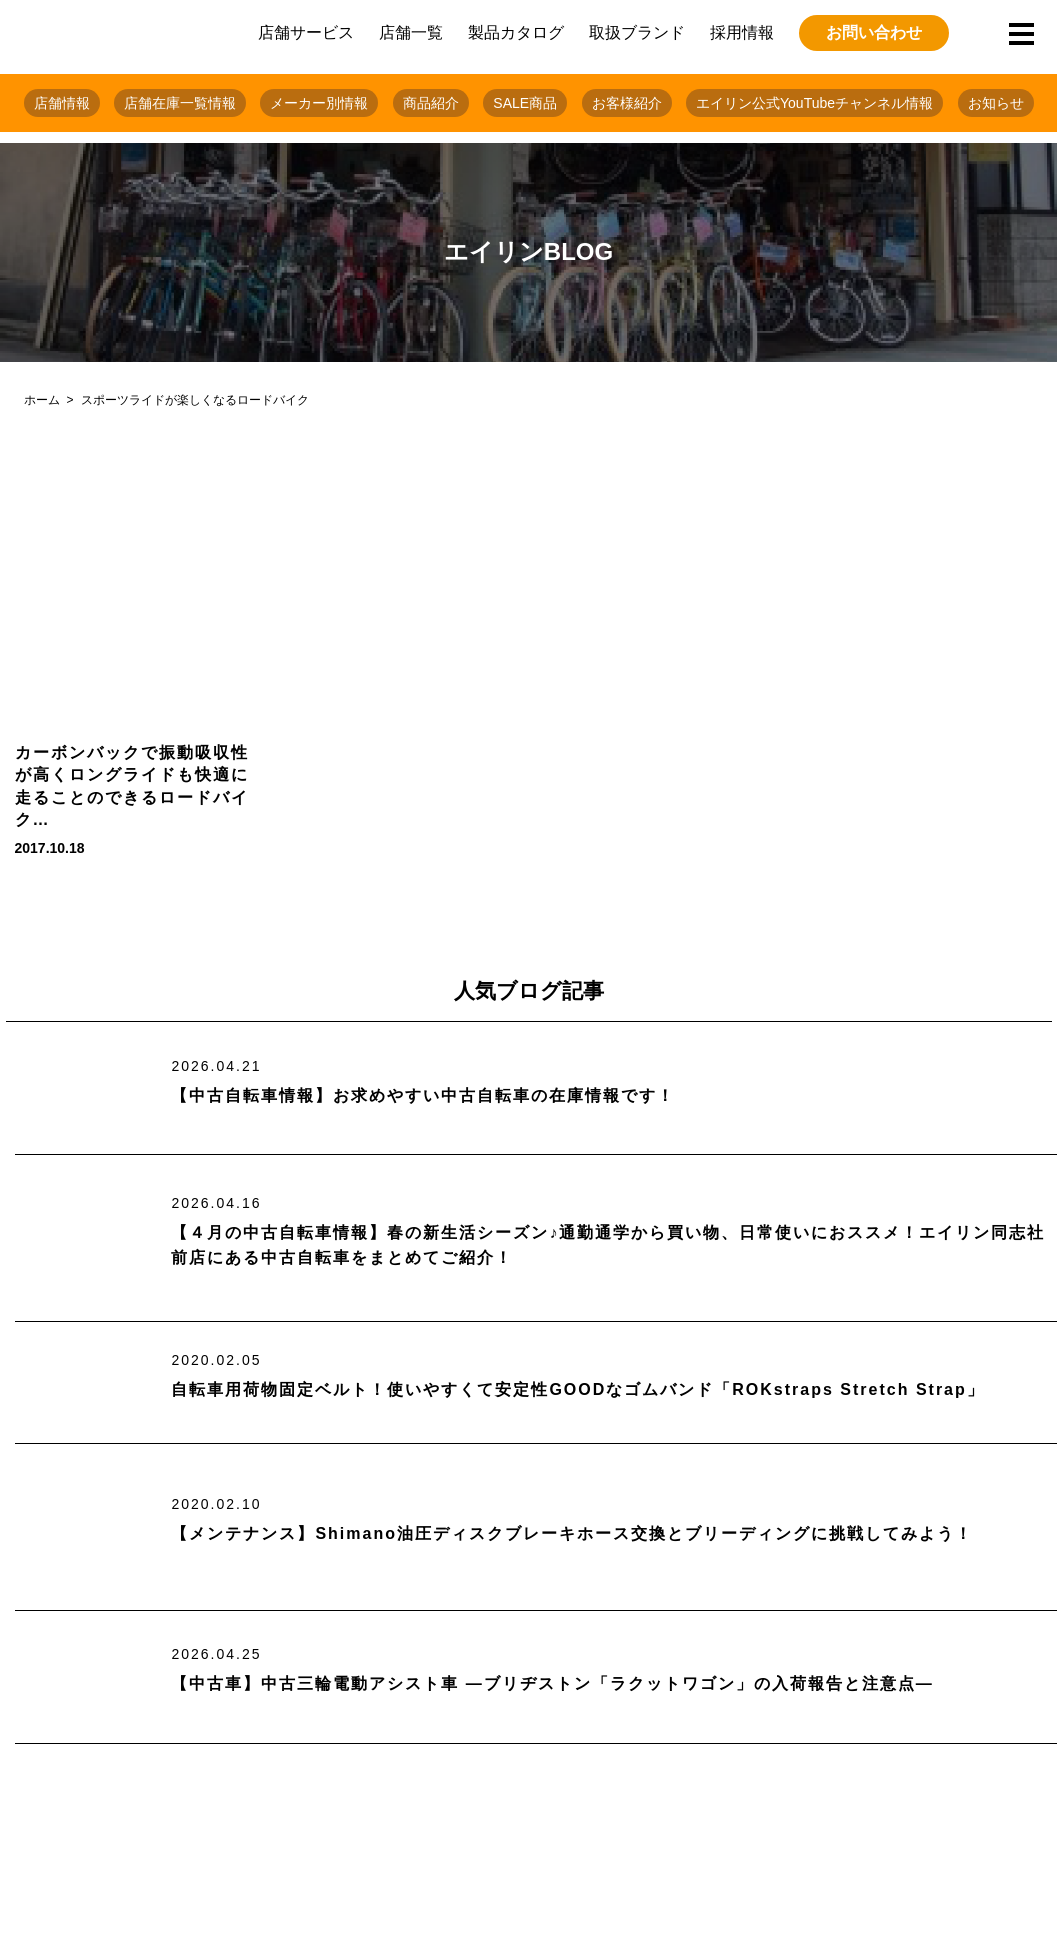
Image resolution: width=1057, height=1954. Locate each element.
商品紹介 (431, 103)
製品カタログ (516, 32)
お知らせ (996, 103)
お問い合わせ (874, 32)
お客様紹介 (627, 103)
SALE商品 (525, 103)
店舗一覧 (411, 32)
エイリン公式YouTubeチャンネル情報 (814, 103)
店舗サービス (306, 32)
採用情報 (742, 32)
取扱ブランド (637, 32)
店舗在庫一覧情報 (180, 103)
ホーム (42, 400)
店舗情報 (62, 103)
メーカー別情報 (319, 103)
